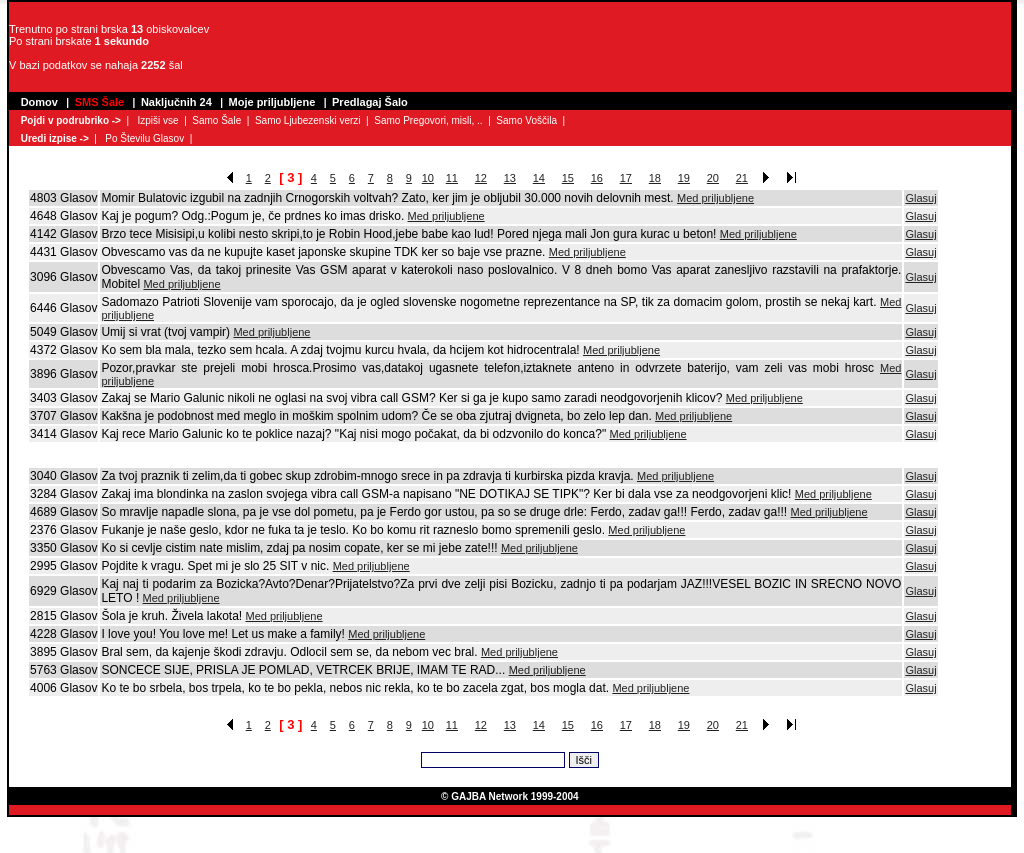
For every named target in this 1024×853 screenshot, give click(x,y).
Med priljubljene (715, 198)
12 (481, 178)
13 (510, 178)
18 (655, 178)
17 (626, 178)
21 (742, 178)
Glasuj (920, 198)
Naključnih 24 (176, 102)
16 (597, 178)
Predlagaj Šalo (370, 102)
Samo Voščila (526, 120)
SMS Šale (100, 102)
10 (428, 178)
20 (713, 178)
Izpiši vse (157, 120)
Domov (39, 102)
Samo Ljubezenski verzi (308, 120)
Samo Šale (216, 120)
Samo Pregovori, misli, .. (428, 120)
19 (684, 178)
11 (452, 178)
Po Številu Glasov (144, 138)
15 (568, 178)
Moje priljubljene (272, 102)
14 (539, 178)
